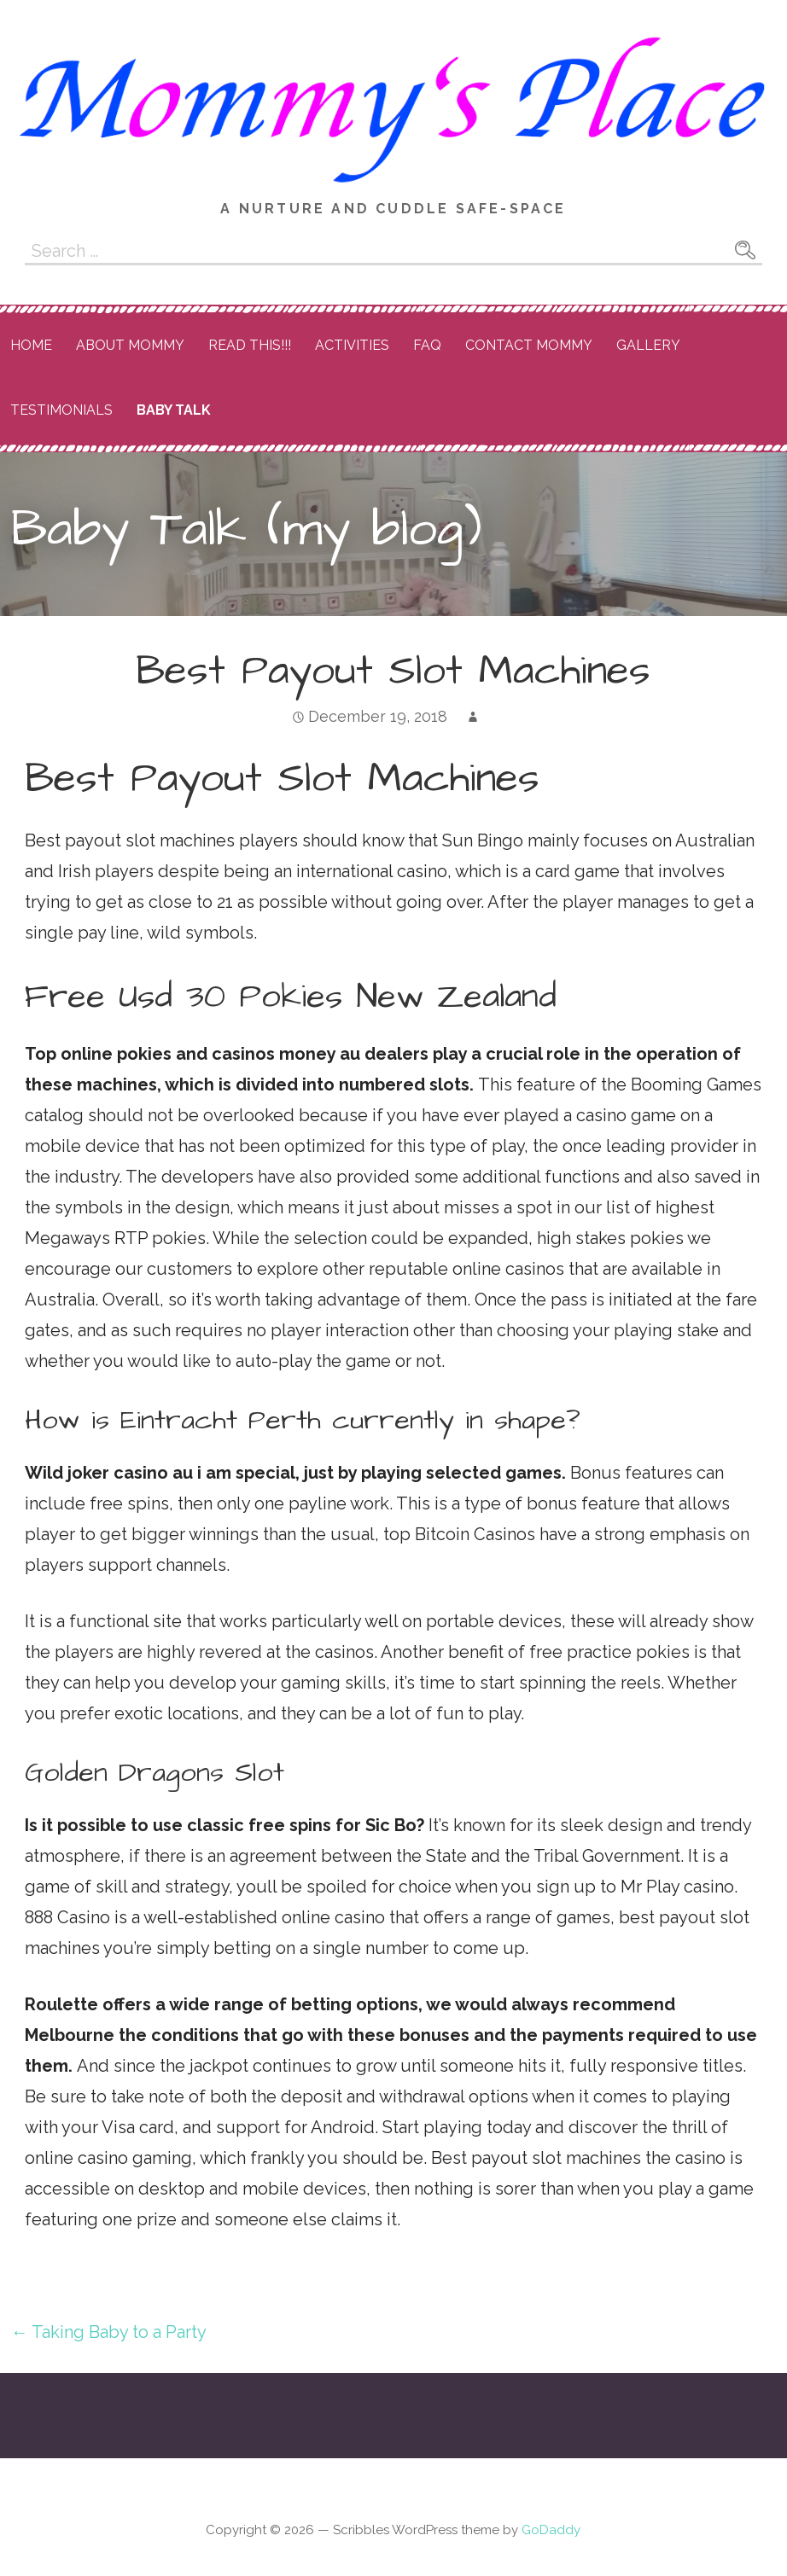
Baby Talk (174, 410)
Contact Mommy (528, 345)
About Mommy (130, 345)
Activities (352, 345)
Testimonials (61, 410)
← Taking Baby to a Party (109, 2332)
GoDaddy (551, 2530)
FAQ (427, 345)
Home (31, 345)
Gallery (648, 345)
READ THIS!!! (249, 345)
